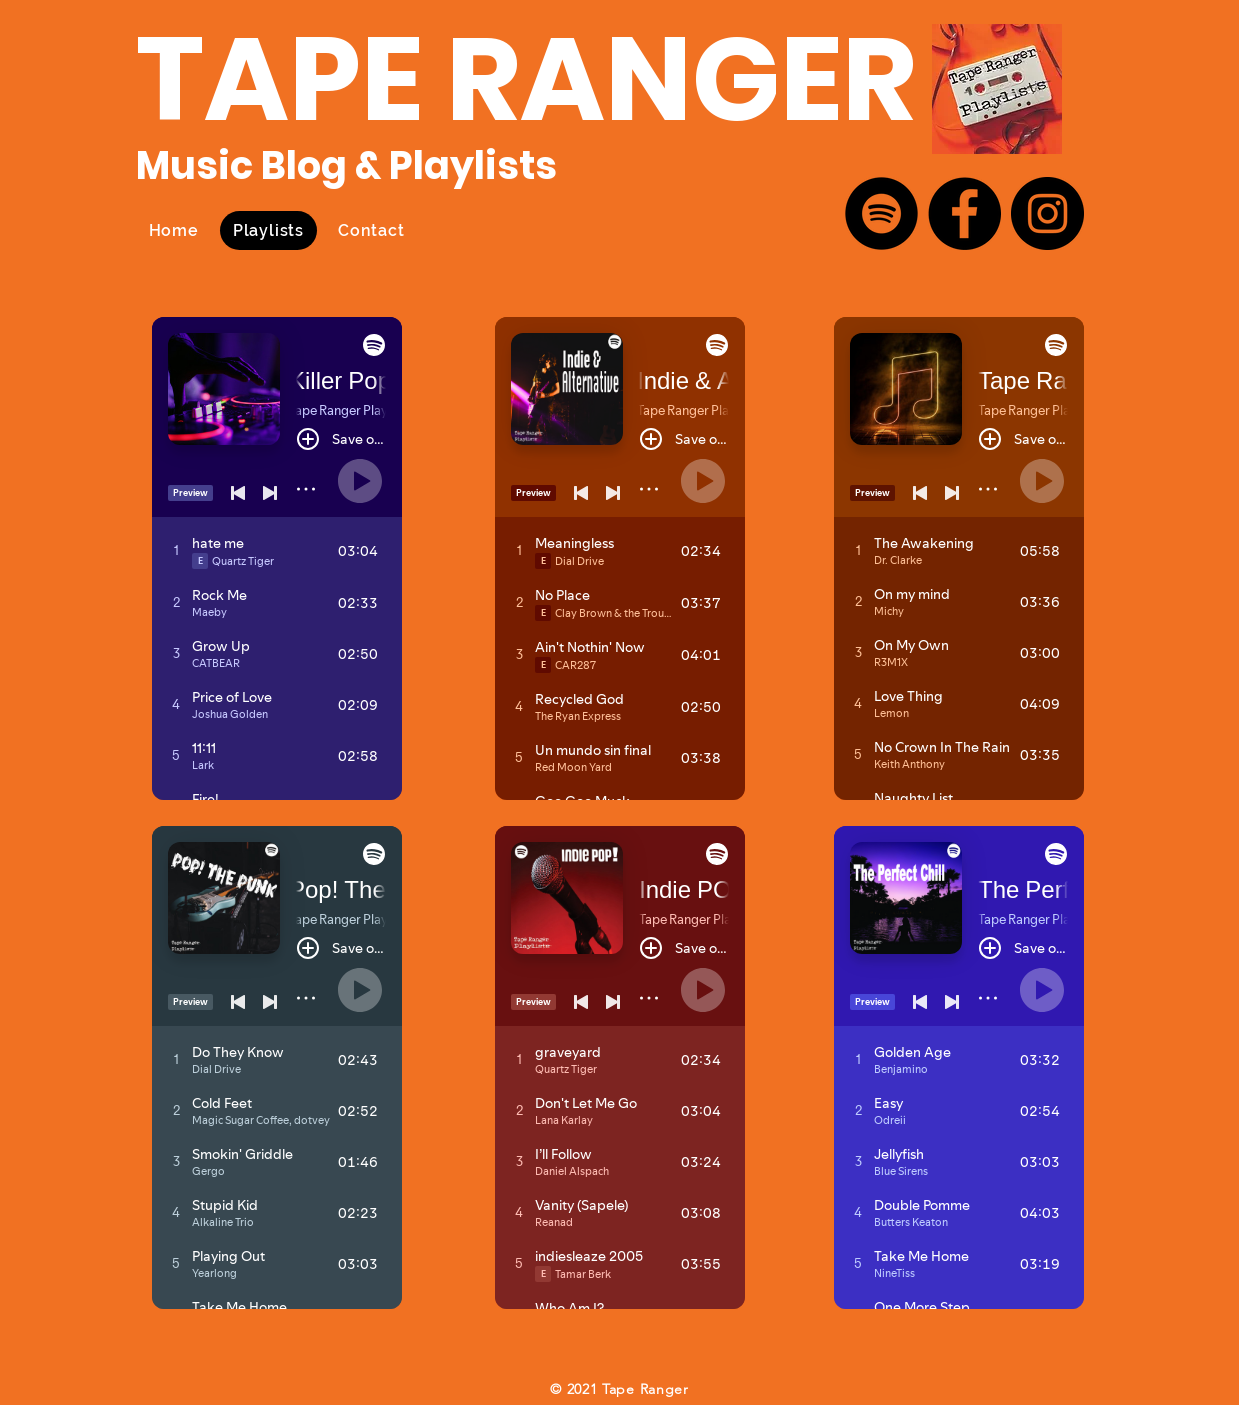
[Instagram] (1047, 213)
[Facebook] (964, 213)
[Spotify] (881, 213)
